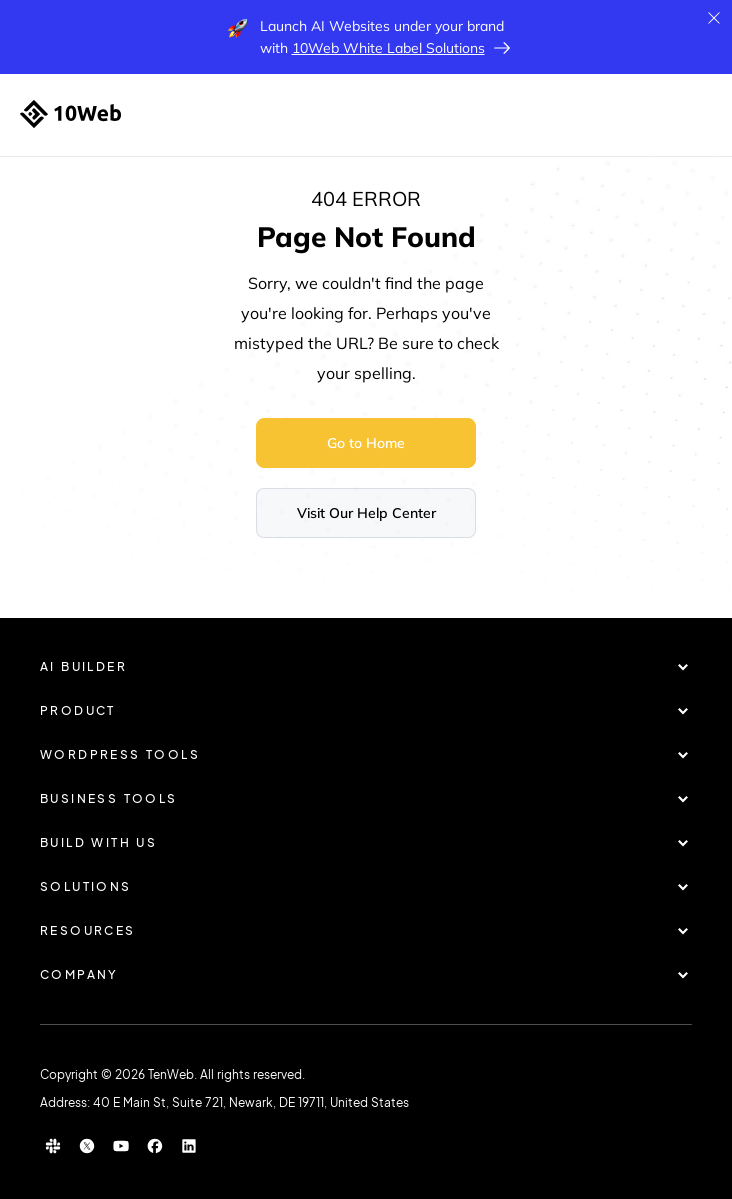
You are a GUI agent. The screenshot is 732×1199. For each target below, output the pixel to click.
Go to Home (366, 443)
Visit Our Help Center (366, 513)
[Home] (70, 114)
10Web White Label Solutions (388, 48)
